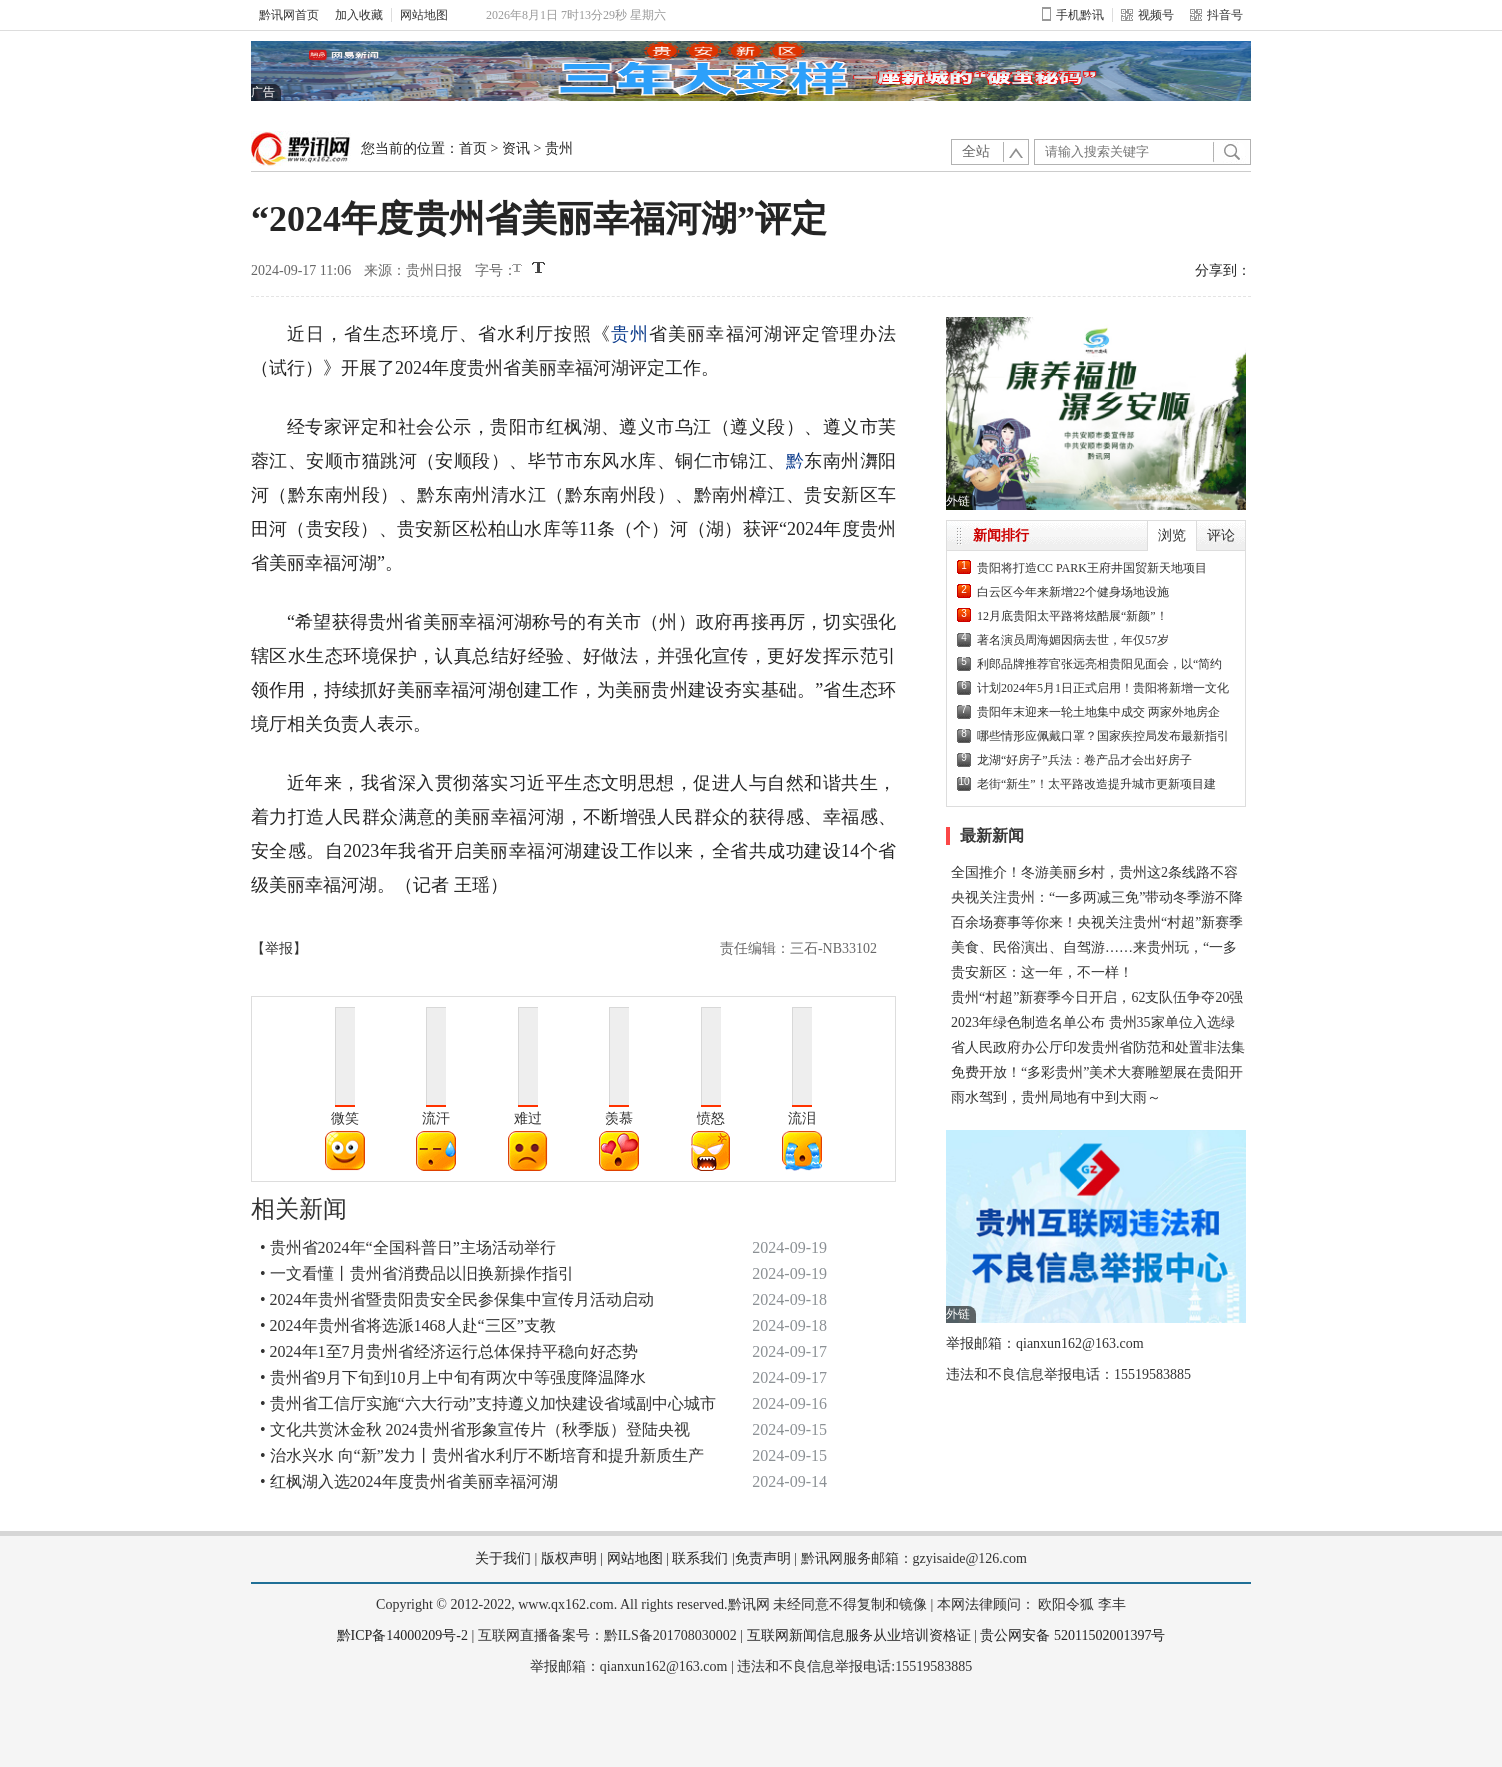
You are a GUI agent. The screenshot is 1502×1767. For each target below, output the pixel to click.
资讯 (516, 148)
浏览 (1172, 535)
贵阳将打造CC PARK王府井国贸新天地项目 (1092, 568)
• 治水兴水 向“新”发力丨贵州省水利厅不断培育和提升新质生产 (482, 1455)
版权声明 (569, 1558)
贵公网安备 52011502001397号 (1072, 1635)
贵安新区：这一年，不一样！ (1042, 972)
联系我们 (700, 1558)
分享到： (1223, 270)
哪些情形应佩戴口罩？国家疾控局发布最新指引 (1103, 736)
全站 (976, 151)
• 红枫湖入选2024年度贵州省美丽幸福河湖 (409, 1481)
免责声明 (763, 1558)
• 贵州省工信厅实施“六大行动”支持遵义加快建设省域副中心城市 (488, 1403)
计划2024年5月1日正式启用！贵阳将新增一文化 (1103, 688)
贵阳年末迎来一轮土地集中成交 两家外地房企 (1098, 712)
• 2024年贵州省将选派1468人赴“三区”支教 (408, 1325)
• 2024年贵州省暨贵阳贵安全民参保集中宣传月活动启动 (457, 1299)
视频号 (1147, 15)
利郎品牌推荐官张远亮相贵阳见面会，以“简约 (1099, 664)
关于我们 (503, 1558)
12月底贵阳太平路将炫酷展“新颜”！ (1072, 616)
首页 (473, 148)
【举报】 (279, 948)
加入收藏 (359, 15)
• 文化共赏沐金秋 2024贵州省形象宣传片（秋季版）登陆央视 (475, 1429)
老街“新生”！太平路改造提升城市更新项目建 (1096, 784)
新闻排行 (1001, 535)
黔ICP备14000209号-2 (402, 1635)
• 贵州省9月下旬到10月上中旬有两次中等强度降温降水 (453, 1377)
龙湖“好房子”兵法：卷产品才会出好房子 (1084, 760)
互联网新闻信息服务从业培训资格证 (859, 1635)
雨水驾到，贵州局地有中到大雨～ (1056, 1097)
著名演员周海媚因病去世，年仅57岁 (1073, 640)
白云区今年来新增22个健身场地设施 (1073, 592)
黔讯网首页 (289, 15)
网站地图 (424, 15)
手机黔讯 (1073, 15)
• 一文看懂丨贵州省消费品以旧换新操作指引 (417, 1273)
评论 (1221, 535)
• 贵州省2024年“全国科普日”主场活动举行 (408, 1247)
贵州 (559, 148)
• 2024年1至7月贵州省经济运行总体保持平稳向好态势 (449, 1351)
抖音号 (1216, 15)
